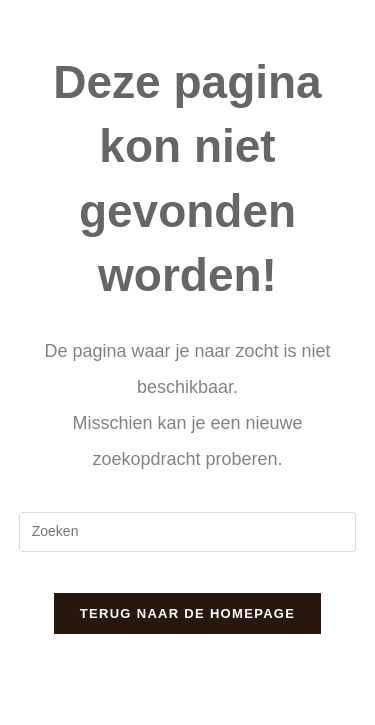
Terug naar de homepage (187, 613)
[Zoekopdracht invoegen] (188, 532)
